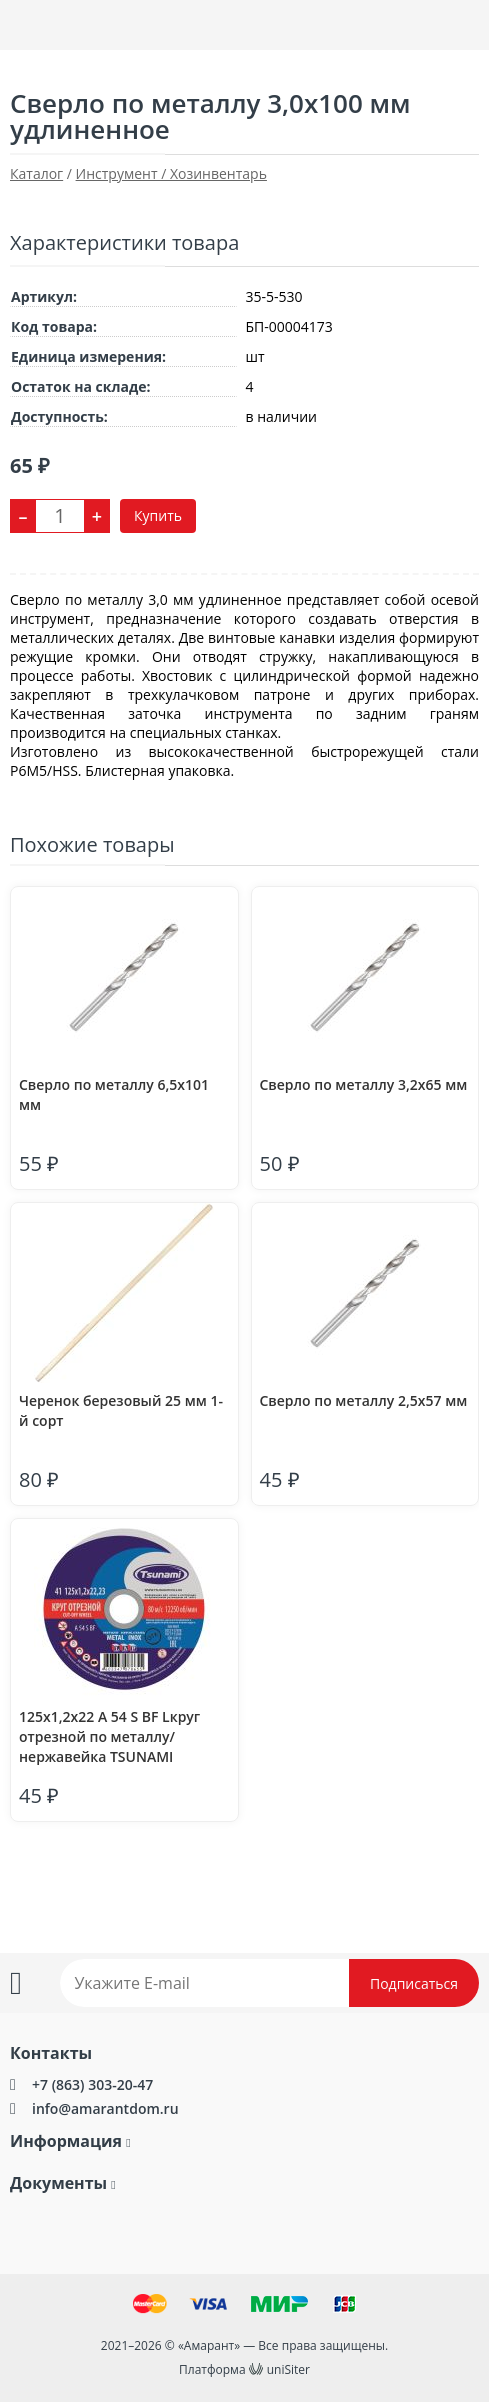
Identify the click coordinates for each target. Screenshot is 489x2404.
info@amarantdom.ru (105, 2108)
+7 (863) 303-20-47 (92, 2084)
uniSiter (288, 2369)
